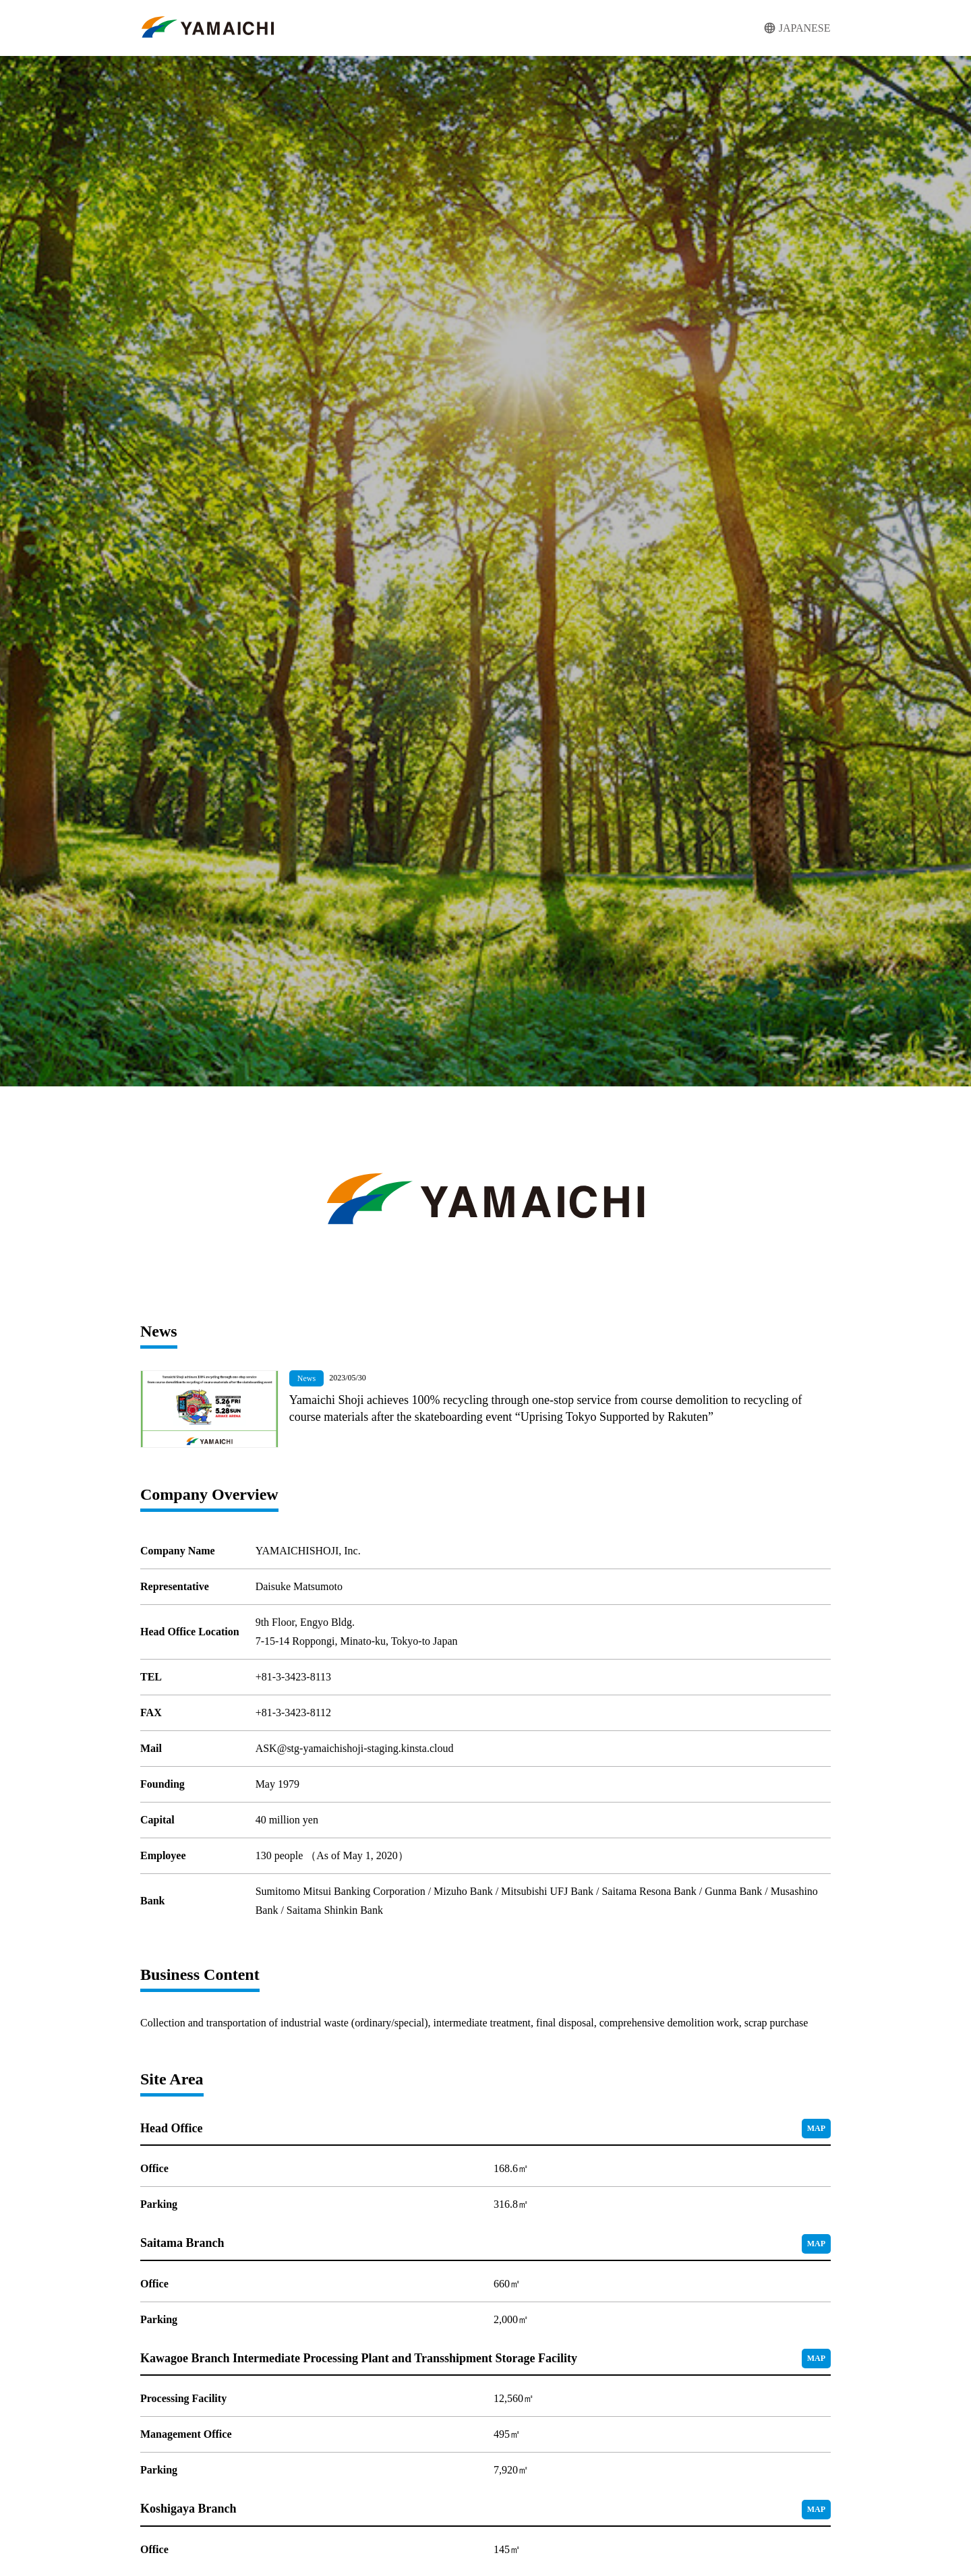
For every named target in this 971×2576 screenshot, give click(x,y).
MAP (816, 2128)
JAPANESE (805, 28)
